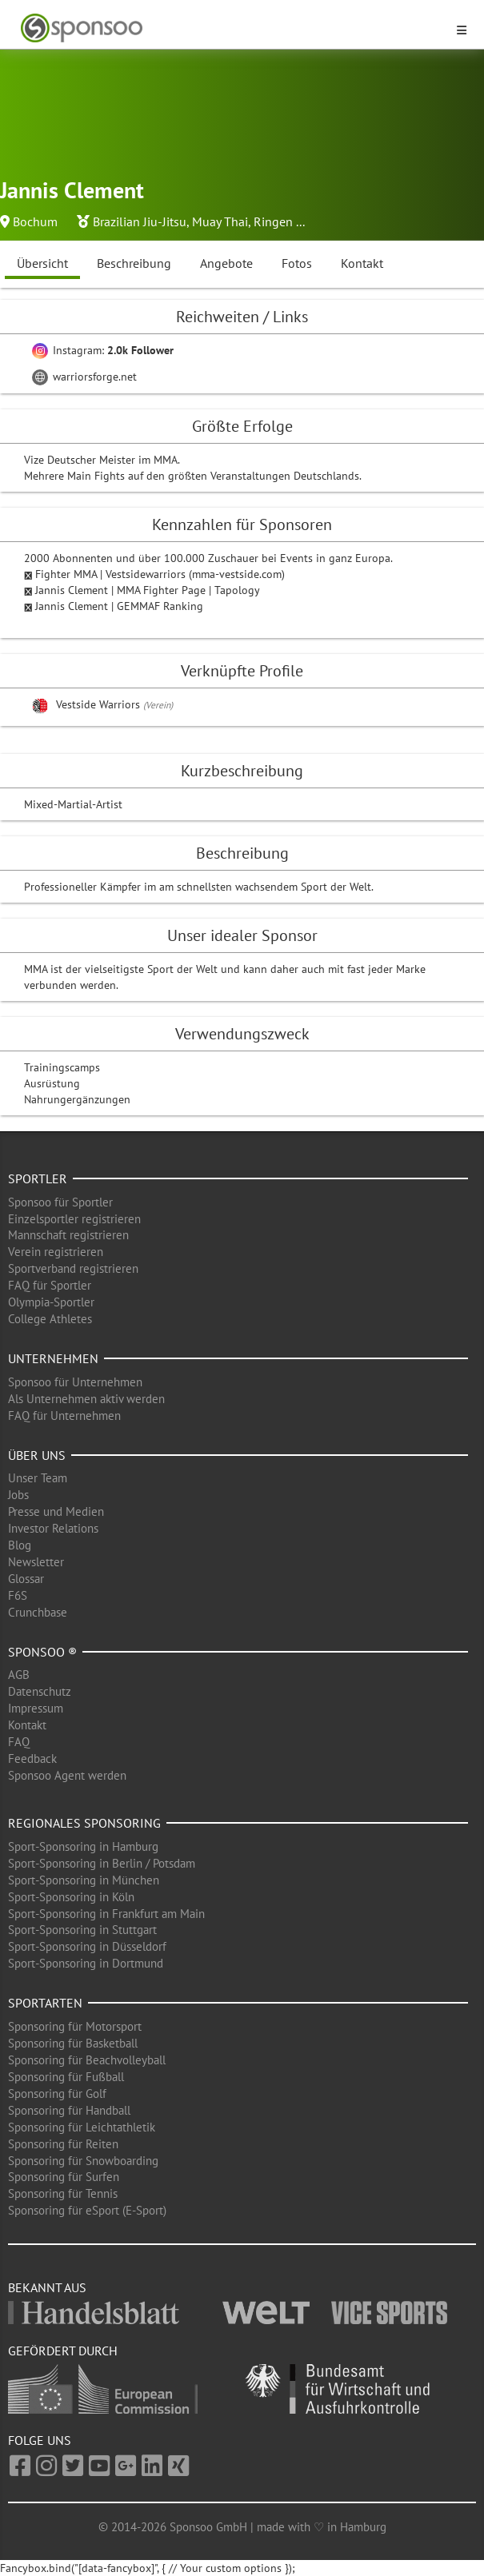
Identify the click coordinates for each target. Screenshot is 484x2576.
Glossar (26, 1578)
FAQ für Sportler (49, 1285)
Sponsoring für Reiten (63, 2143)
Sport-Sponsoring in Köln (71, 1896)
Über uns (37, 1455)
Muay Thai (220, 221)
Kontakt (362, 263)
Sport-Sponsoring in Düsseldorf (87, 1946)
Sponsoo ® (42, 1652)
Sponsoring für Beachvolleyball (87, 2060)
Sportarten (45, 2003)
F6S (17, 1595)
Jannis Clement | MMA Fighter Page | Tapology (147, 590)
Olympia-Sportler (51, 1302)
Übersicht (42, 263)
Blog (19, 1545)
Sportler (37, 1178)
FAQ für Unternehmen (64, 1415)
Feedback (32, 1758)
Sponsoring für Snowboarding (83, 2160)
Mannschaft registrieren (68, 1234)
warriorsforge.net (84, 376)
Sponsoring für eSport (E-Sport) (87, 2210)
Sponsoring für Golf (57, 2093)
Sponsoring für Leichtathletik (81, 2127)
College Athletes (50, 1318)
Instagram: (103, 350)
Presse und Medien (56, 1511)
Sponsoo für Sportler (60, 1202)
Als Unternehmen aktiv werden (86, 1398)
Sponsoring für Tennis (63, 2193)
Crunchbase (37, 1612)
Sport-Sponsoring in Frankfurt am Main (106, 1913)
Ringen (273, 221)
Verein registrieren (55, 1251)
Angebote (226, 263)
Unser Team (37, 1477)
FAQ (19, 1741)
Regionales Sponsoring (84, 1823)
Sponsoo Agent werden (67, 1775)
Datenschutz (39, 1691)
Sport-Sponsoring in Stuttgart (82, 1929)
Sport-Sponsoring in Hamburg (83, 1846)
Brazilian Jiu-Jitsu (139, 221)
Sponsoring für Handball (69, 2110)
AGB (19, 1674)
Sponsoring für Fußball (66, 2076)
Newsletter (36, 1561)
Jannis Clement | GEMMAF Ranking (119, 606)
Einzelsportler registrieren (74, 1218)
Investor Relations (53, 1528)
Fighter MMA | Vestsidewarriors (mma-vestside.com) (160, 574)
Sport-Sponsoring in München (83, 1880)
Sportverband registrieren (73, 1268)
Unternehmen (53, 1358)
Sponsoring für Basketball (73, 2043)
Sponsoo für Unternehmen (75, 1382)
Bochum (35, 221)
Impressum (35, 1708)
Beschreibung (134, 263)
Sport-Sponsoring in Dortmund (85, 1963)
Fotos (297, 263)
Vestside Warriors (99, 704)
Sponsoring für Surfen (63, 2176)
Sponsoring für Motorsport (75, 2026)
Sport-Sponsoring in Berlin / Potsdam (101, 1863)
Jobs (18, 1494)
